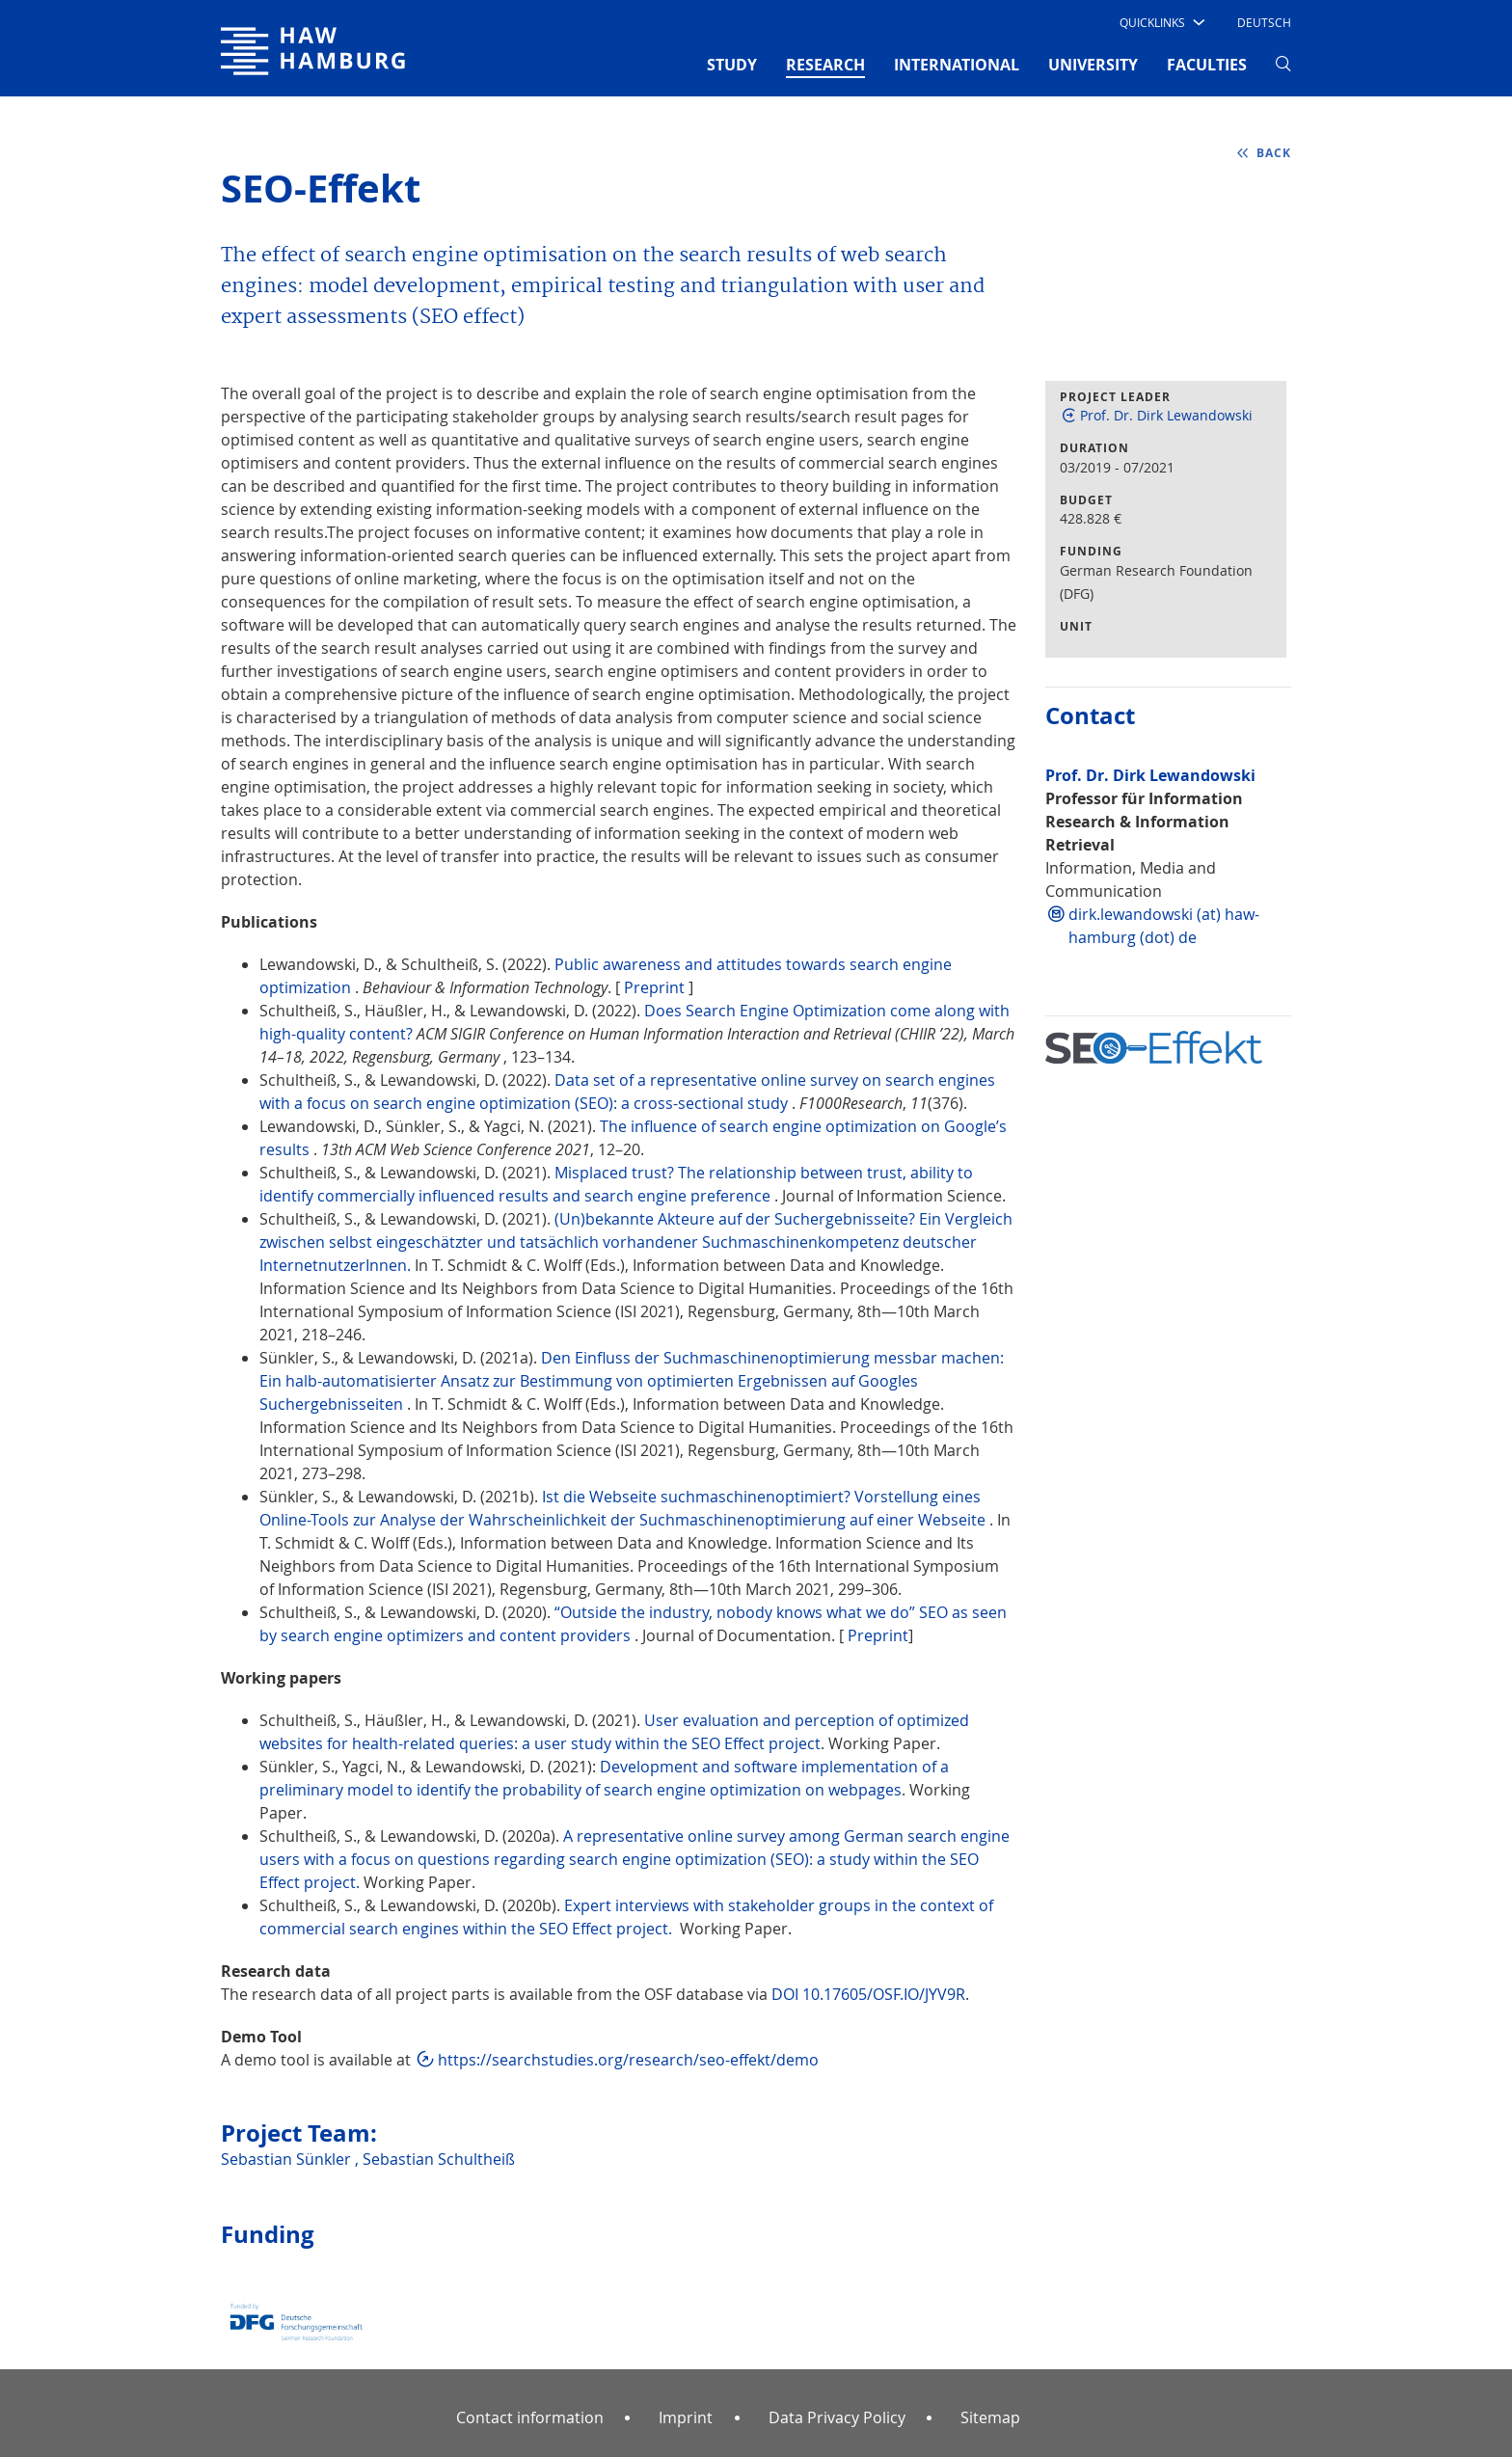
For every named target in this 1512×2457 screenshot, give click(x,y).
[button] (1161, 22)
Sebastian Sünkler (288, 2159)
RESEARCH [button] (825, 63)
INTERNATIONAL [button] (956, 64)
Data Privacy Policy (837, 2417)
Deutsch (1264, 22)
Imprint (686, 2417)
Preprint (654, 987)
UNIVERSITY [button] (1093, 64)
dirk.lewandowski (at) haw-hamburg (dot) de (1163, 926)
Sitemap (990, 2417)
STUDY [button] (732, 64)
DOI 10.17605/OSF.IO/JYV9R (868, 1994)
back (1273, 153)
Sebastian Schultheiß (439, 2159)
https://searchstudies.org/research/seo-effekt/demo (628, 2059)
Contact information (530, 2417)
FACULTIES (1207, 64)
